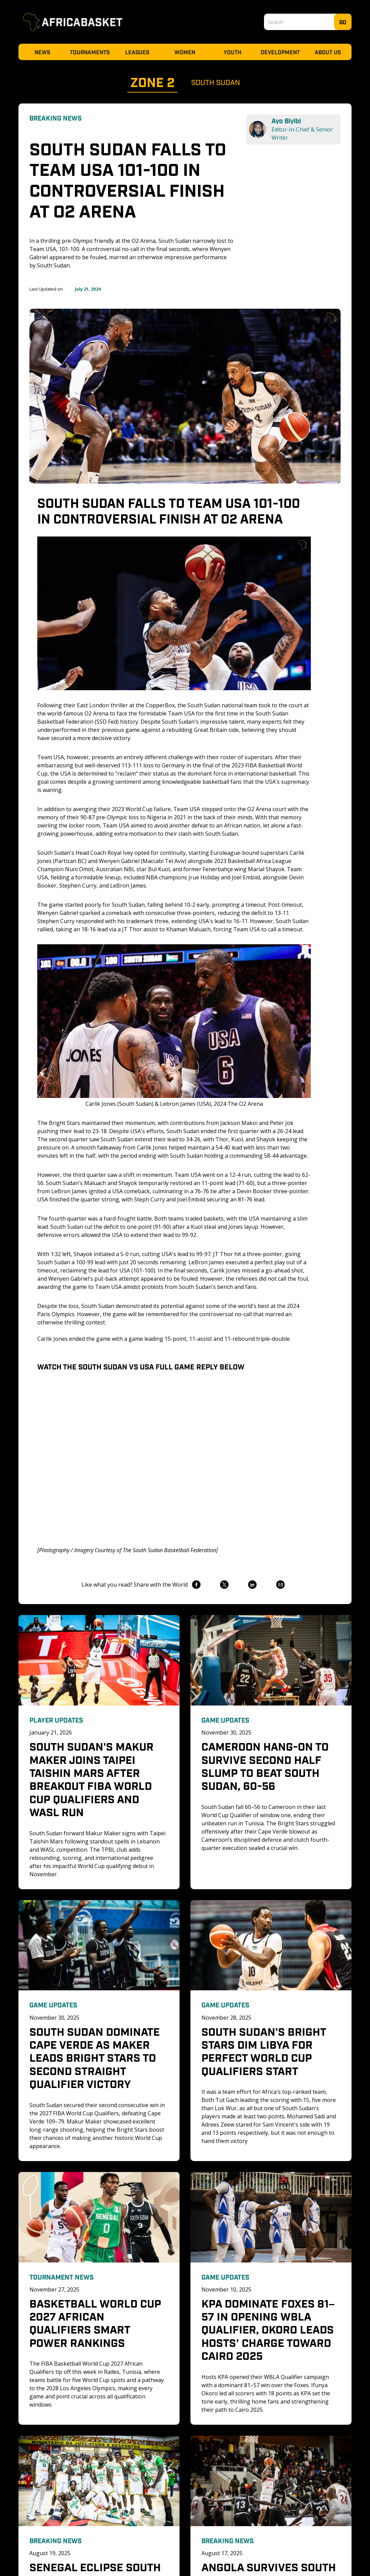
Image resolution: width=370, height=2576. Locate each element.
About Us (328, 51)
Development (280, 51)
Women (184, 51)
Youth (232, 51)
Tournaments (90, 51)
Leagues (137, 51)
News (42, 51)
